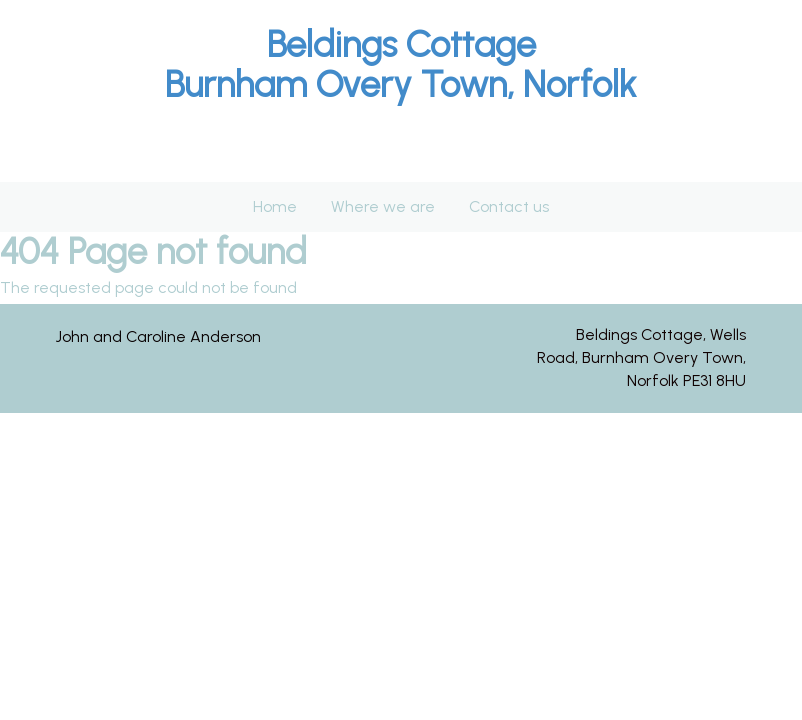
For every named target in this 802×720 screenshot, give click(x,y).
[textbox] (401, 64)
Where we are (383, 206)
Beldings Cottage (401, 44)
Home (275, 206)
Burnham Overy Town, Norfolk (401, 84)
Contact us (509, 206)
